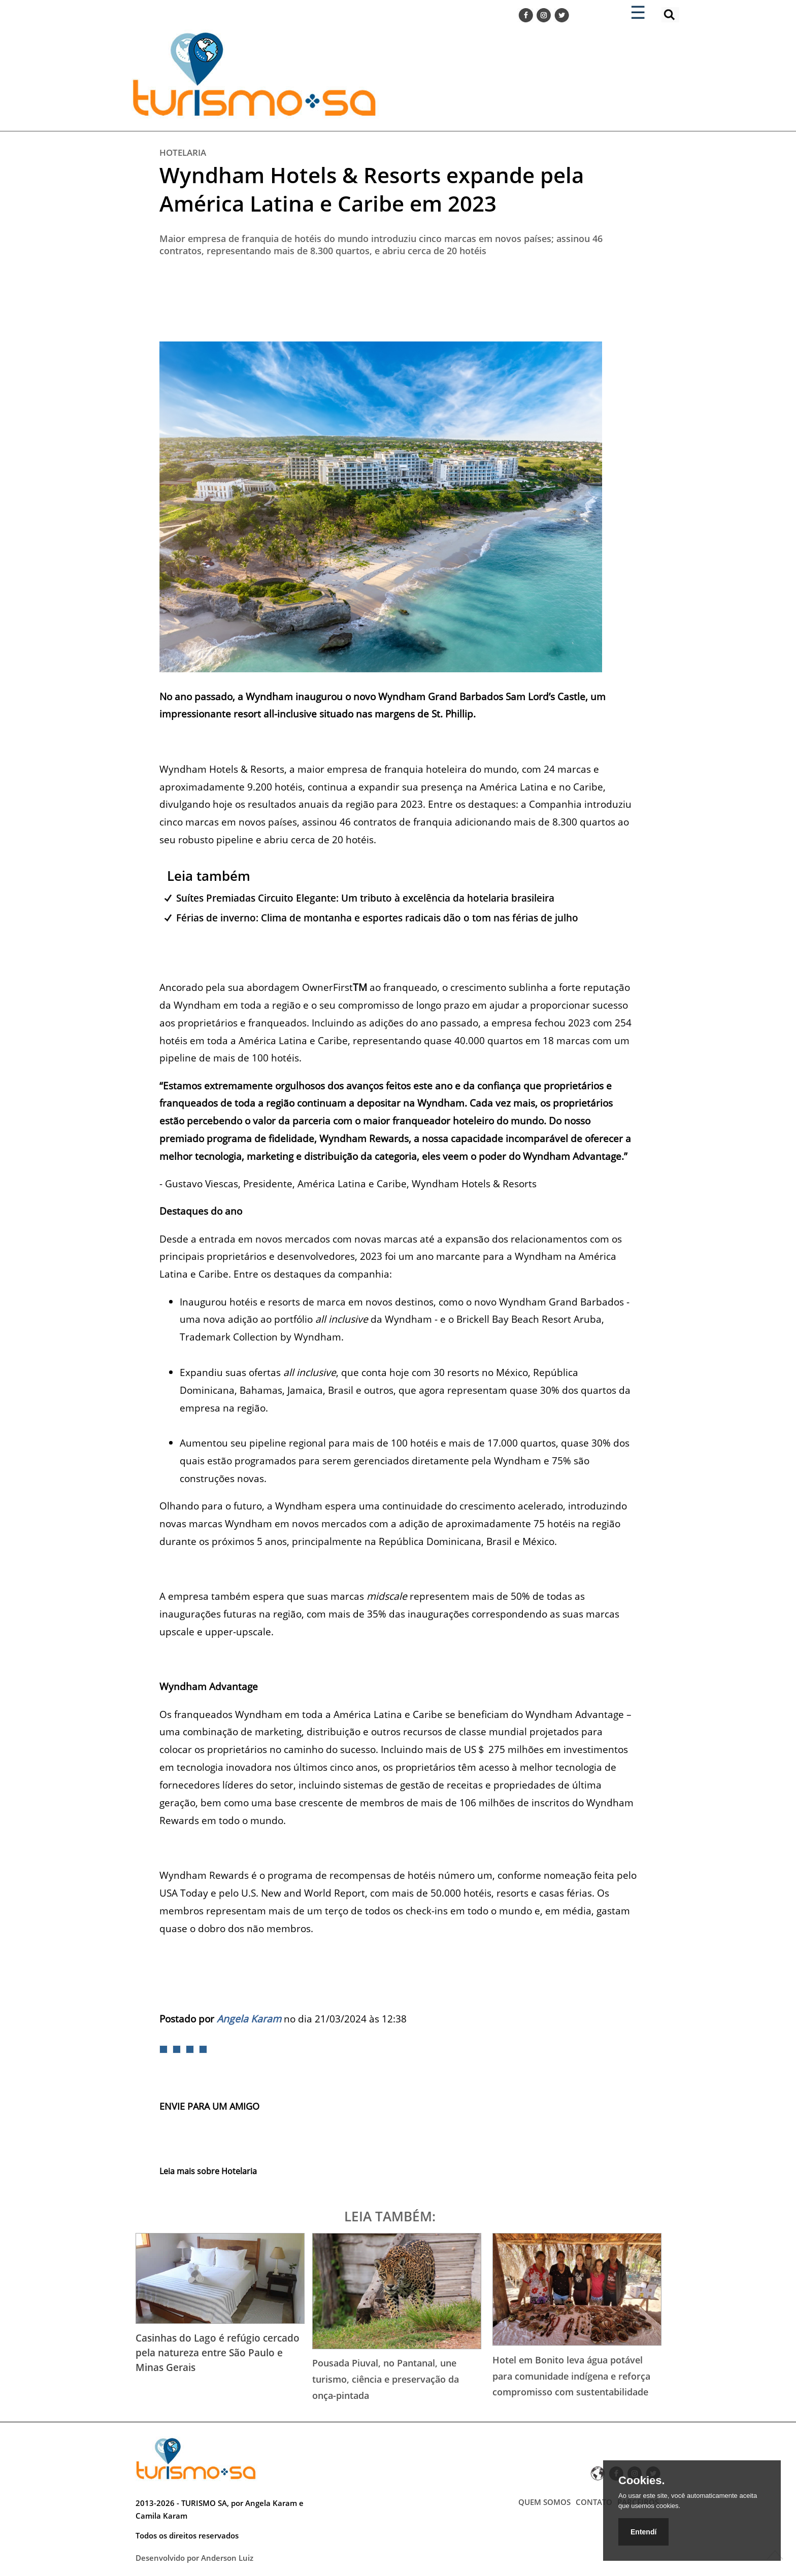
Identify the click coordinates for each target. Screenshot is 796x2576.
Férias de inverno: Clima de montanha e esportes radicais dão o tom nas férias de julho (377, 917)
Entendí (643, 2532)
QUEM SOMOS (544, 2502)
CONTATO (594, 2502)
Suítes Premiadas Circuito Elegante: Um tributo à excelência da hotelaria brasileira (365, 898)
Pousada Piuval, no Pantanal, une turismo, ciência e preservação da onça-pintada (385, 2379)
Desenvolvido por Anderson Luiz (194, 2558)
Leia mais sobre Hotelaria (208, 2171)
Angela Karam (249, 2018)
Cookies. (641, 2481)
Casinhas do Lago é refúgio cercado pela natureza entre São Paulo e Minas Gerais (218, 2352)
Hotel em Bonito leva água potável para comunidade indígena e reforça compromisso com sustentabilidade (571, 2376)
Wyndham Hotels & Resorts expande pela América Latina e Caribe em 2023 (371, 189)
